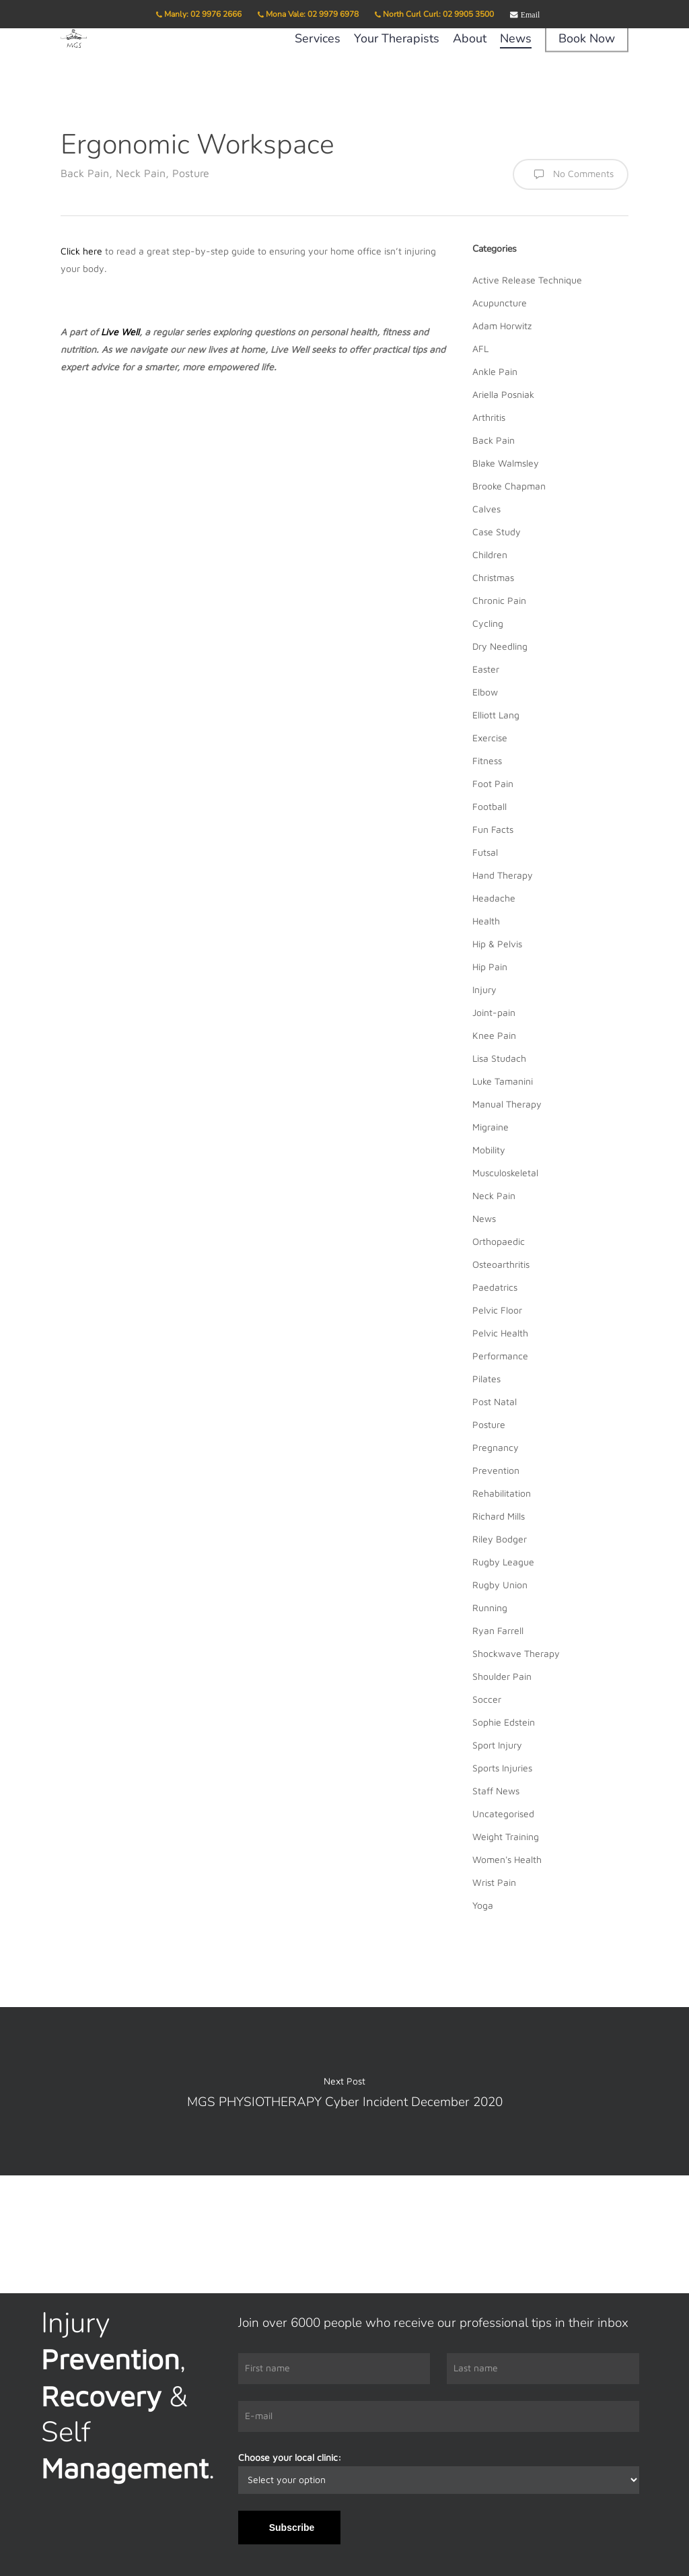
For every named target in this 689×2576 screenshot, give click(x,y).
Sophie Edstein (503, 1722)
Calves (486, 508)
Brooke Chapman (509, 486)
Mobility (488, 1149)
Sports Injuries (502, 1767)
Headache (493, 898)
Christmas (493, 577)
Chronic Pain (499, 600)
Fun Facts (492, 829)
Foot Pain (492, 783)
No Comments (571, 174)
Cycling (487, 623)
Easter (485, 669)
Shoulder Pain (502, 1676)
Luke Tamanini (502, 1081)
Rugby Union (500, 1584)
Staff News (495, 1790)
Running (489, 1607)
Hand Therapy (502, 875)
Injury (484, 989)
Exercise (489, 737)
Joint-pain (493, 1012)
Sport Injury (497, 1745)
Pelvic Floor (497, 1310)
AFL (480, 348)
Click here (81, 251)
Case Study (496, 531)
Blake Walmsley (505, 463)
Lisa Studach (499, 1058)
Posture (190, 173)
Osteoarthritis (501, 1264)
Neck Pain (141, 173)
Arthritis (488, 417)
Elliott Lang (495, 714)
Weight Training (505, 1836)
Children (489, 554)
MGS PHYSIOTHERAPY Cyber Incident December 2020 (344, 2091)
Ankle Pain (494, 371)
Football (489, 806)
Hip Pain (489, 966)
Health (486, 920)
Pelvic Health (500, 1332)
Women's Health (507, 1859)
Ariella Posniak (503, 394)
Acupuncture (499, 302)
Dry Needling (500, 646)
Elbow (485, 692)
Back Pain (85, 173)
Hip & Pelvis (497, 943)
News (484, 1218)
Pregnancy (495, 1447)
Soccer (486, 1699)
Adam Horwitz (502, 325)
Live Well (120, 331)
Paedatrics (494, 1287)
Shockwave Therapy (516, 1653)
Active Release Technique (527, 279)
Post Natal (494, 1401)
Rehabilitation (501, 1493)
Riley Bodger (499, 1539)
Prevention (495, 1470)
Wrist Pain (494, 1882)
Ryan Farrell (497, 1630)
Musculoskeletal (505, 1172)
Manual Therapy (507, 1104)
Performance (500, 1355)
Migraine (490, 1126)
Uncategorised (503, 1813)
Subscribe (292, 2527)
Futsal (485, 852)
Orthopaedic (498, 1241)
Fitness (487, 760)
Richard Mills (498, 1516)
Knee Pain (494, 1035)
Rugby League (503, 1561)
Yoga (482, 1905)
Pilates (486, 1378)
